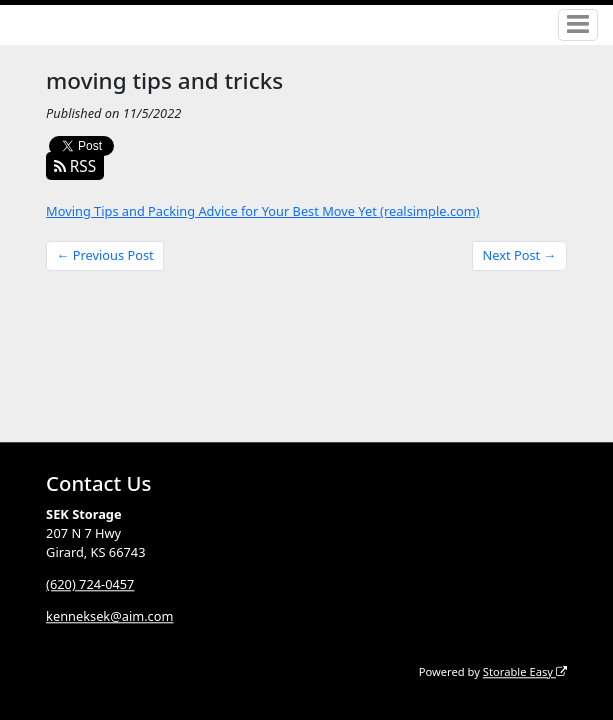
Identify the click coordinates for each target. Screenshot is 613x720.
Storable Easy (525, 671)
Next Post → (520, 255)
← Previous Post (105, 255)
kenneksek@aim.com (109, 616)
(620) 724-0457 (90, 584)
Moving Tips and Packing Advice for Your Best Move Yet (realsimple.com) (262, 211)
